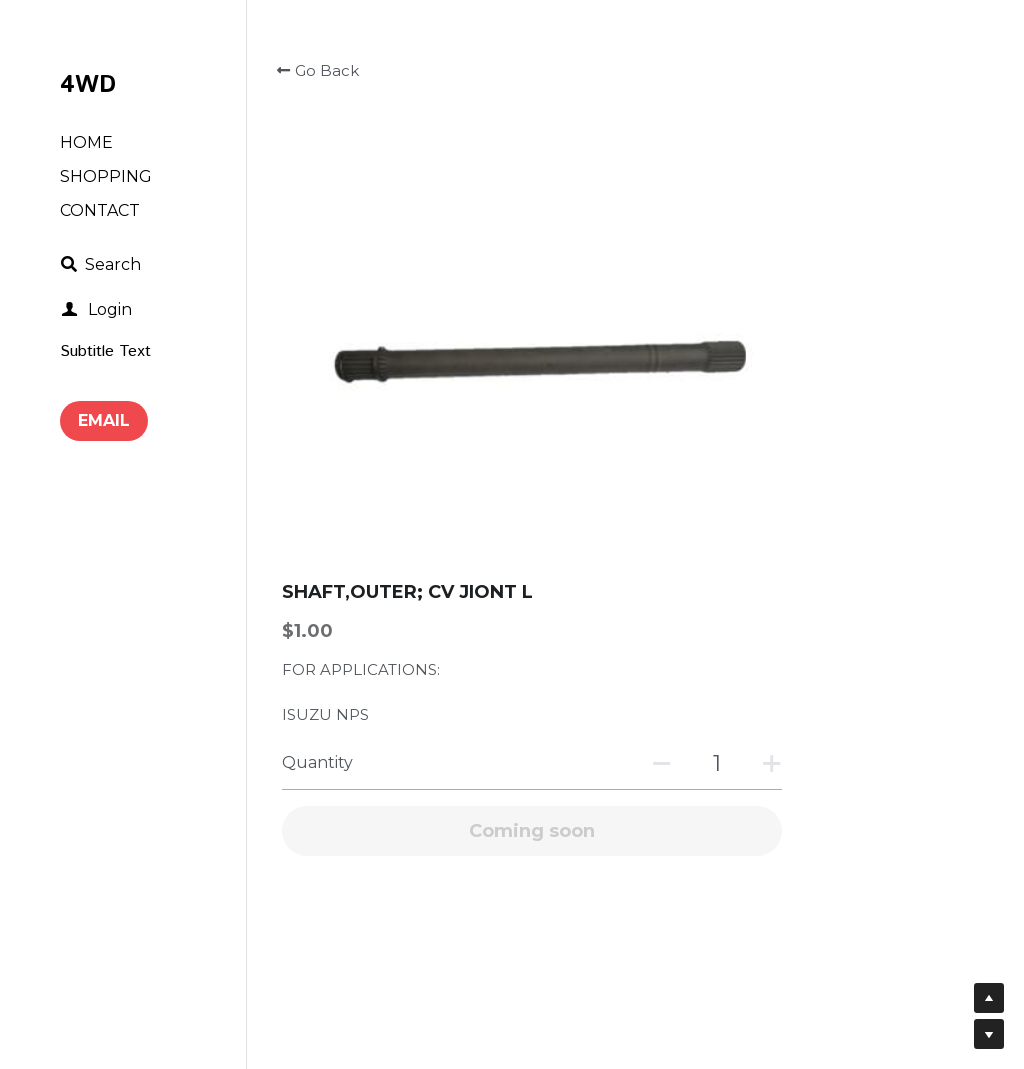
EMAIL (104, 420)
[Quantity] (835, 282)
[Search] (100, 264)
